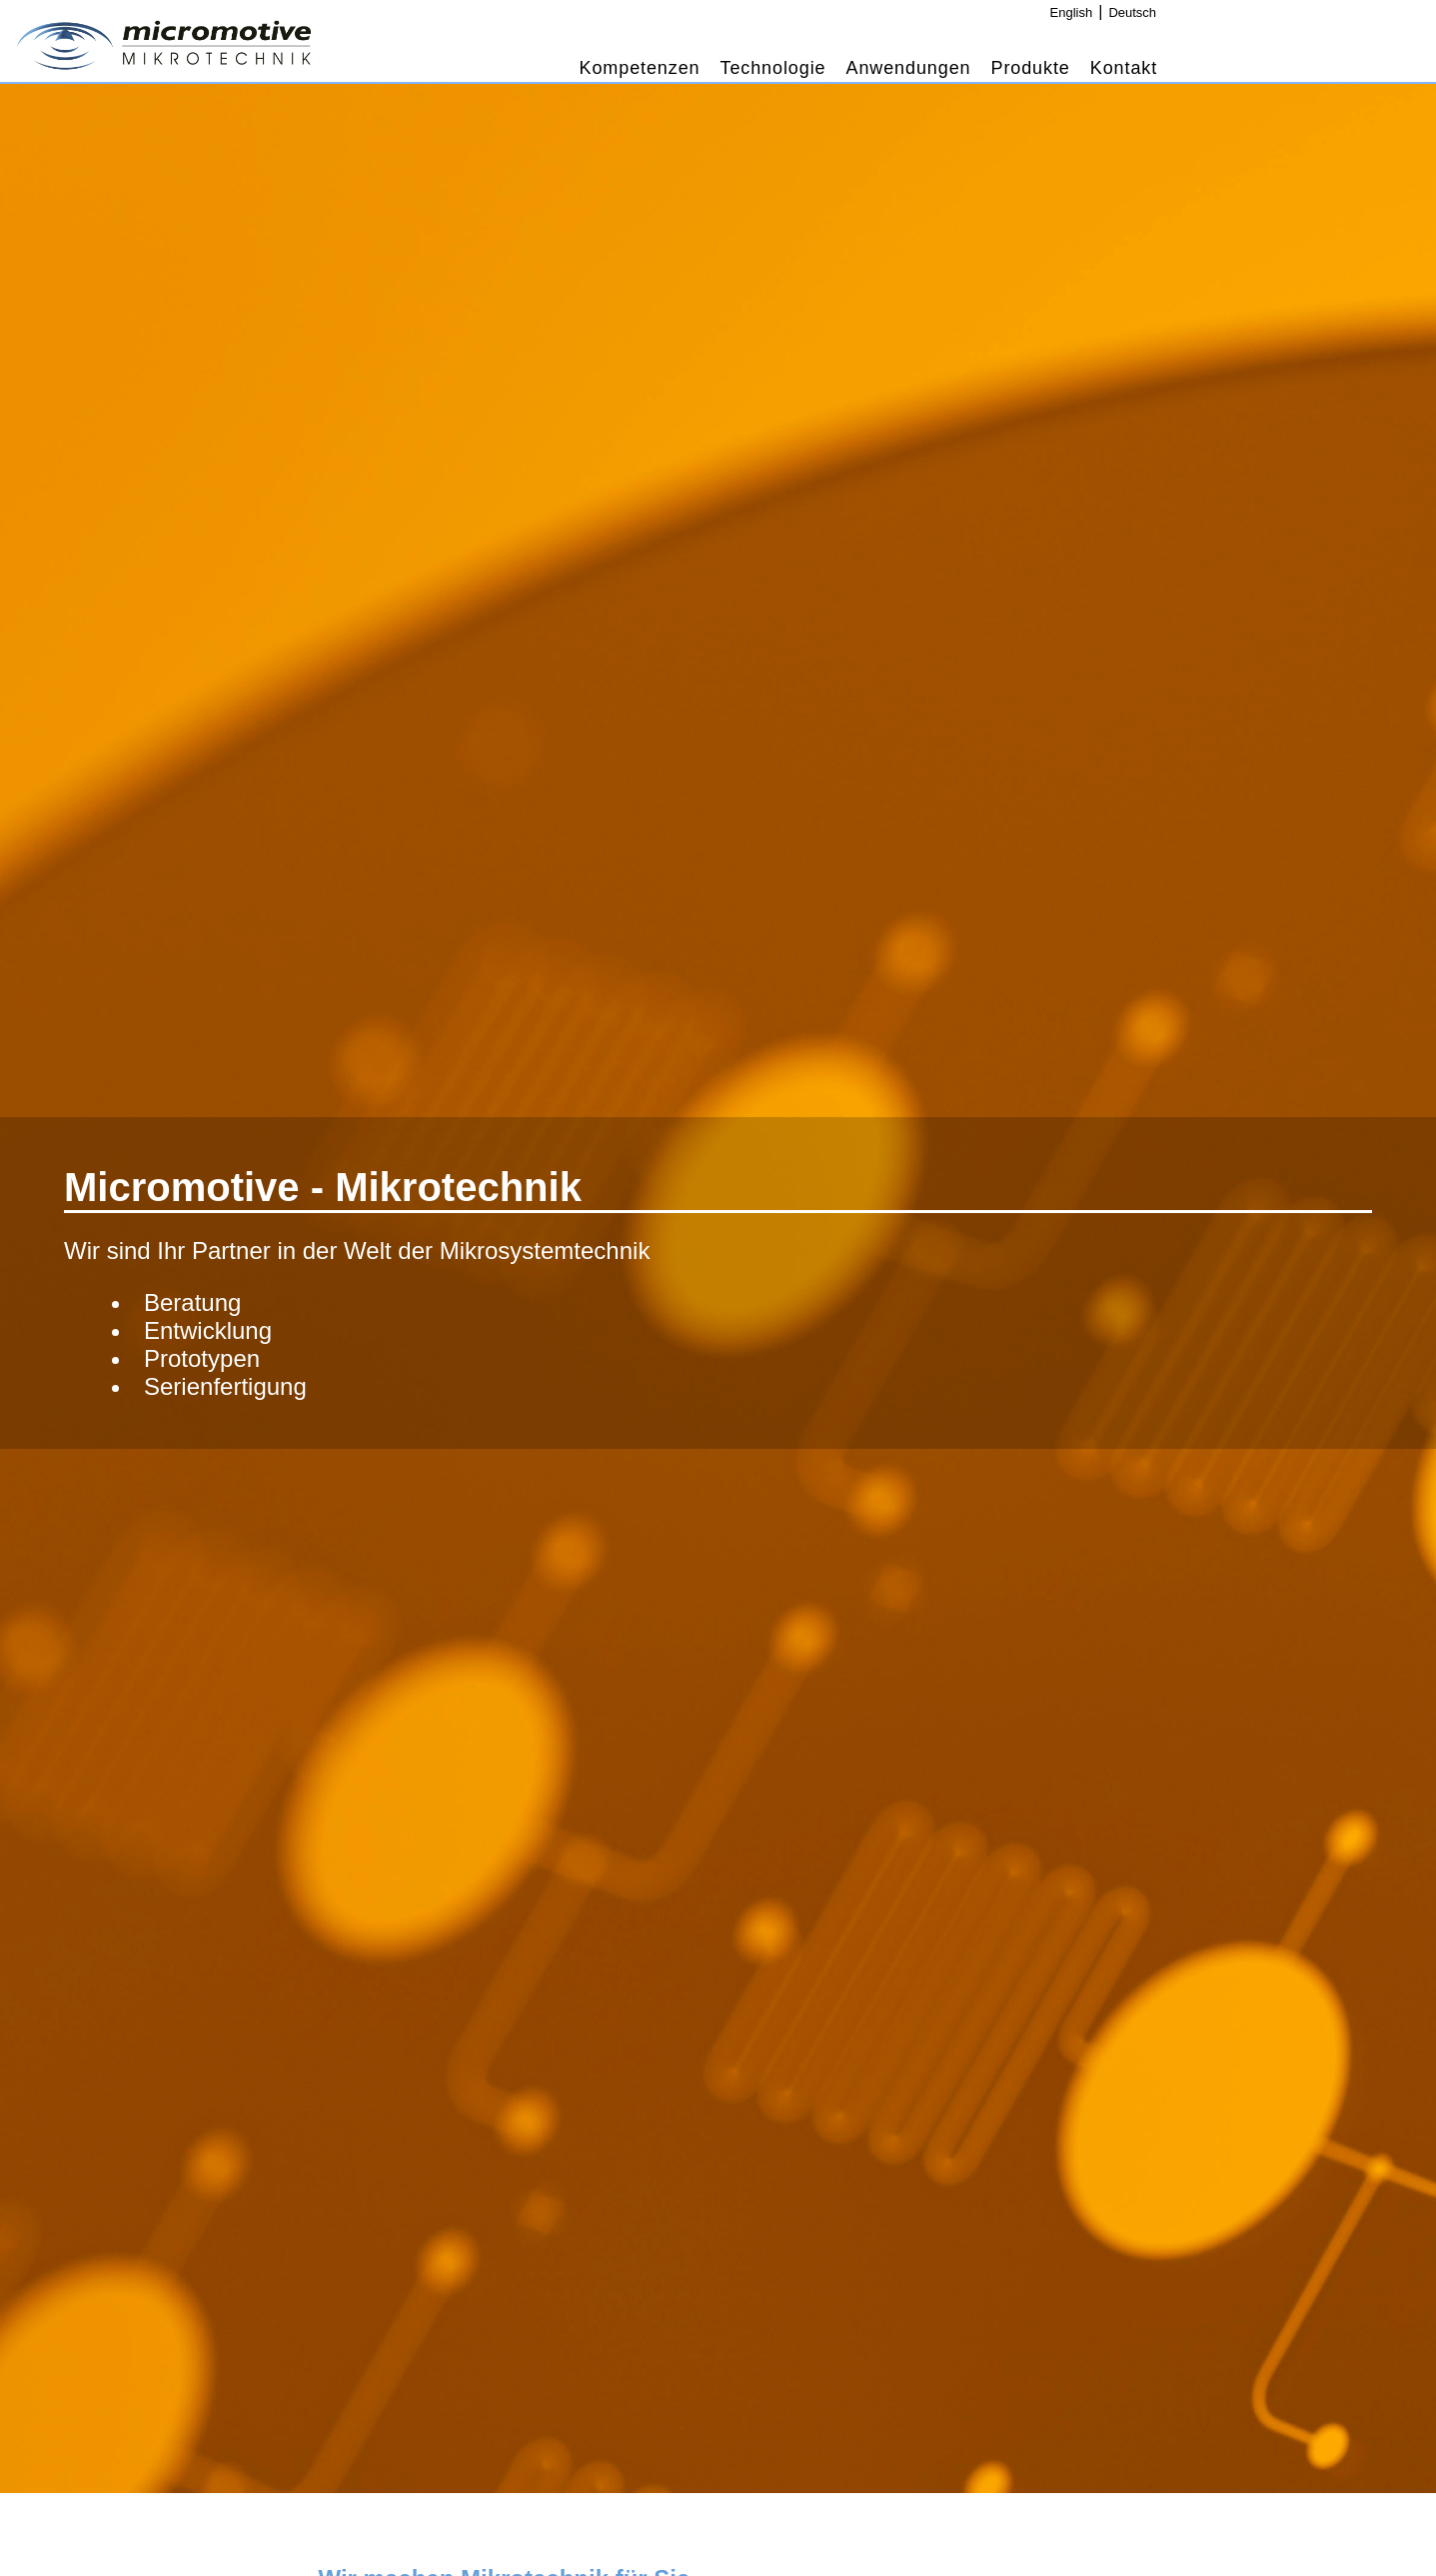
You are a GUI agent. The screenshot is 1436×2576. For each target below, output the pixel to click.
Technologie (773, 68)
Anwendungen (907, 68)
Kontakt (1123, 68)
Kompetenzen (640, 68)
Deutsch (1132, 12)
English (1071, 12)
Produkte (1030, 68)
